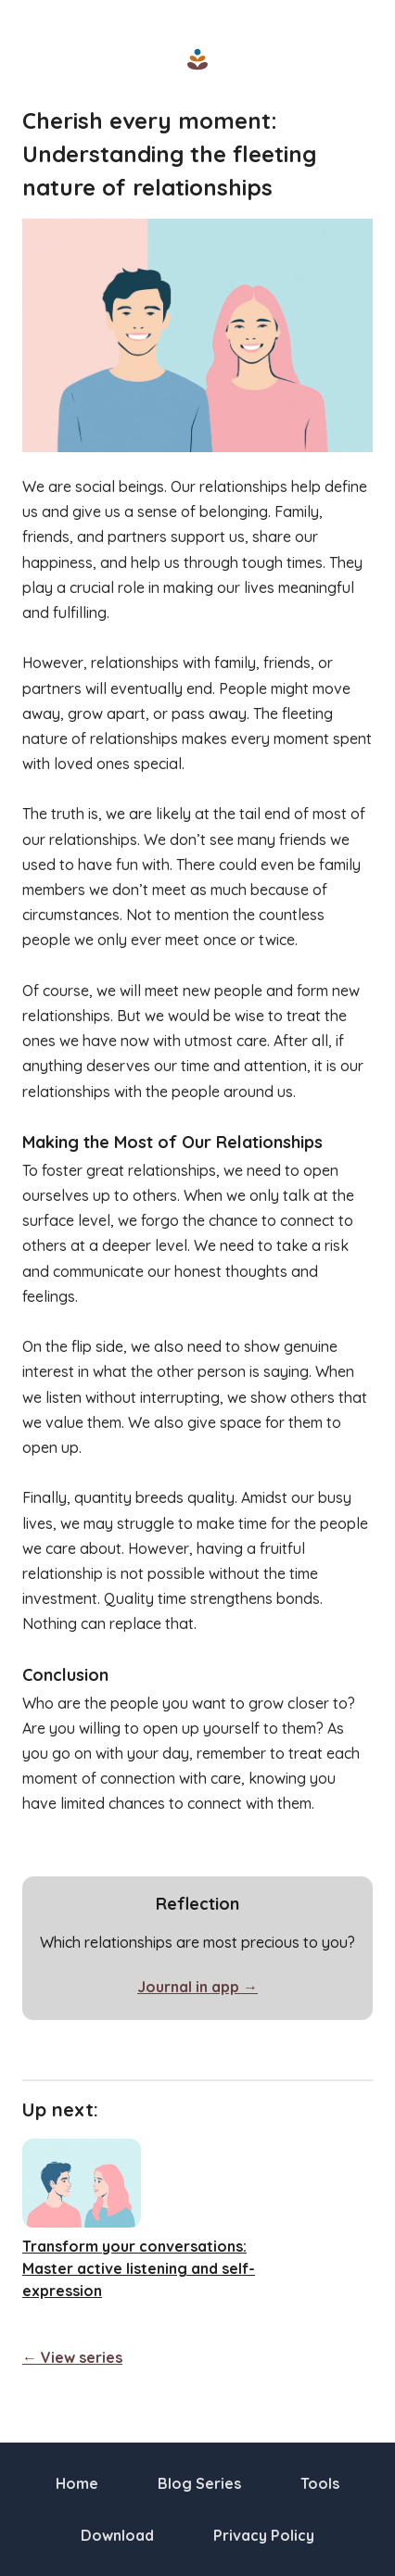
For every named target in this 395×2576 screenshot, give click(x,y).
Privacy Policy (263, 2535)
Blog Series (199, 2483)
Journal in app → (197, 1986)
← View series (72, 2357)
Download (117, 2535)
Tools (319, 2483)
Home (77, 2483)
